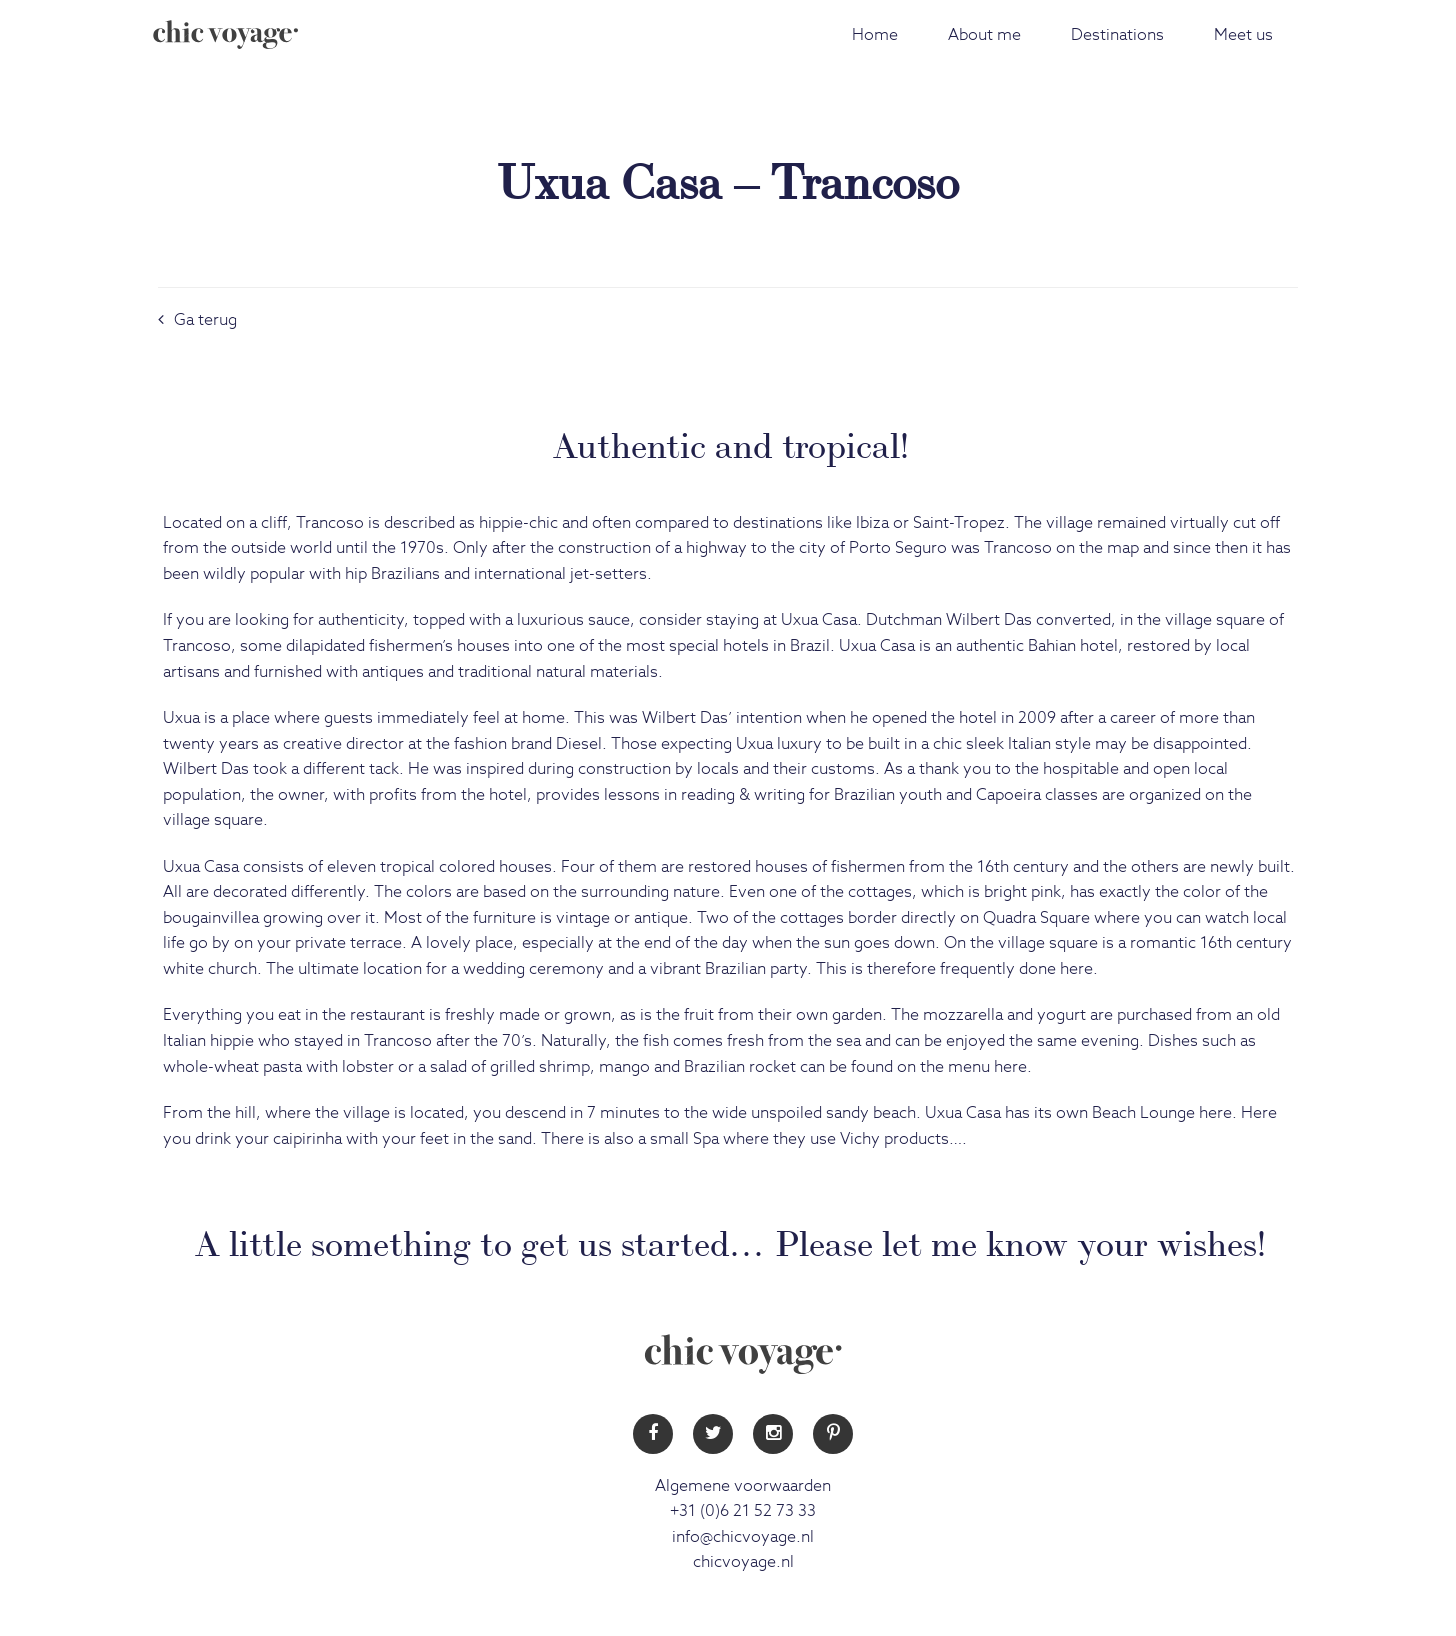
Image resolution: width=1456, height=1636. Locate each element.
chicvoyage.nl (743, 1562)
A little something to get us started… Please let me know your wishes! (730, 1240)
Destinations (1117, 35)
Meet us (1243, 35)
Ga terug (197, 320)
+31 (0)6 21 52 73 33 (743, 1511)
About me (984, 35)
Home (875, 35)
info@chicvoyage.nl (743, 1537)
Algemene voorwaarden (743, 1486)
